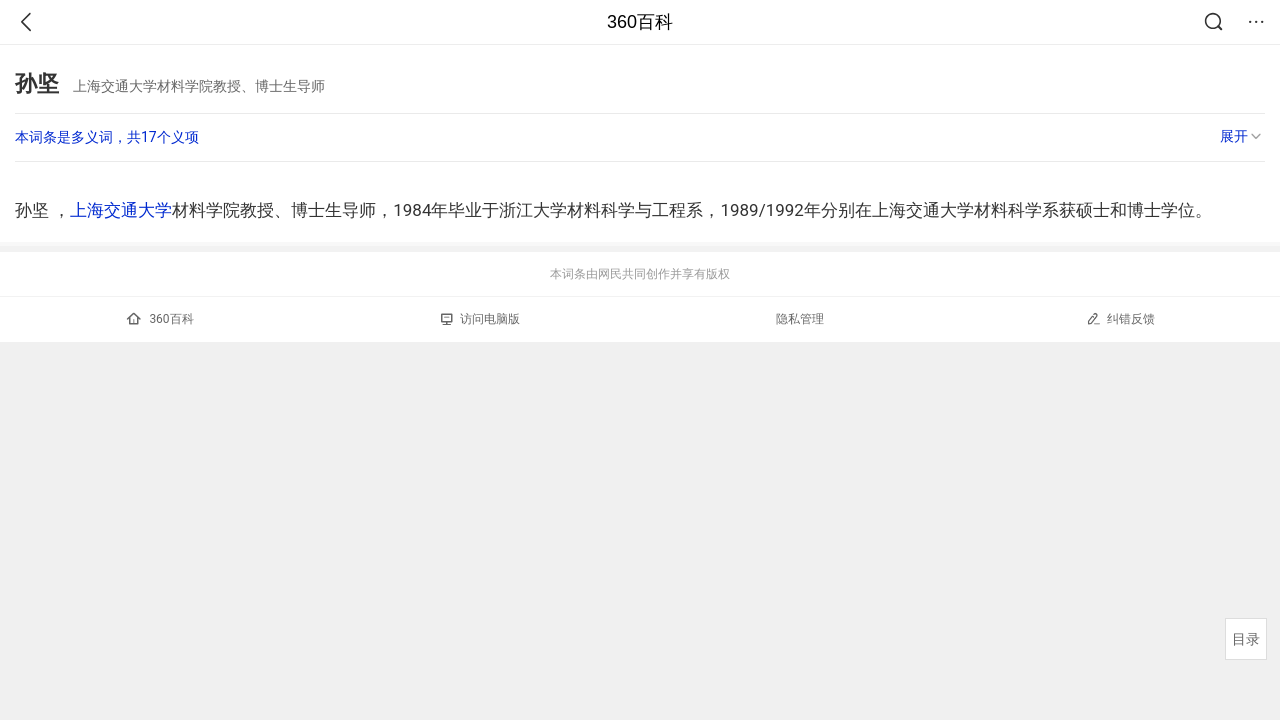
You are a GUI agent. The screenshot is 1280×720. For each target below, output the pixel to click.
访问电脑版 (480, 319)
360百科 (640, 22)
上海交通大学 (121, 210)
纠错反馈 (1120, 318)
